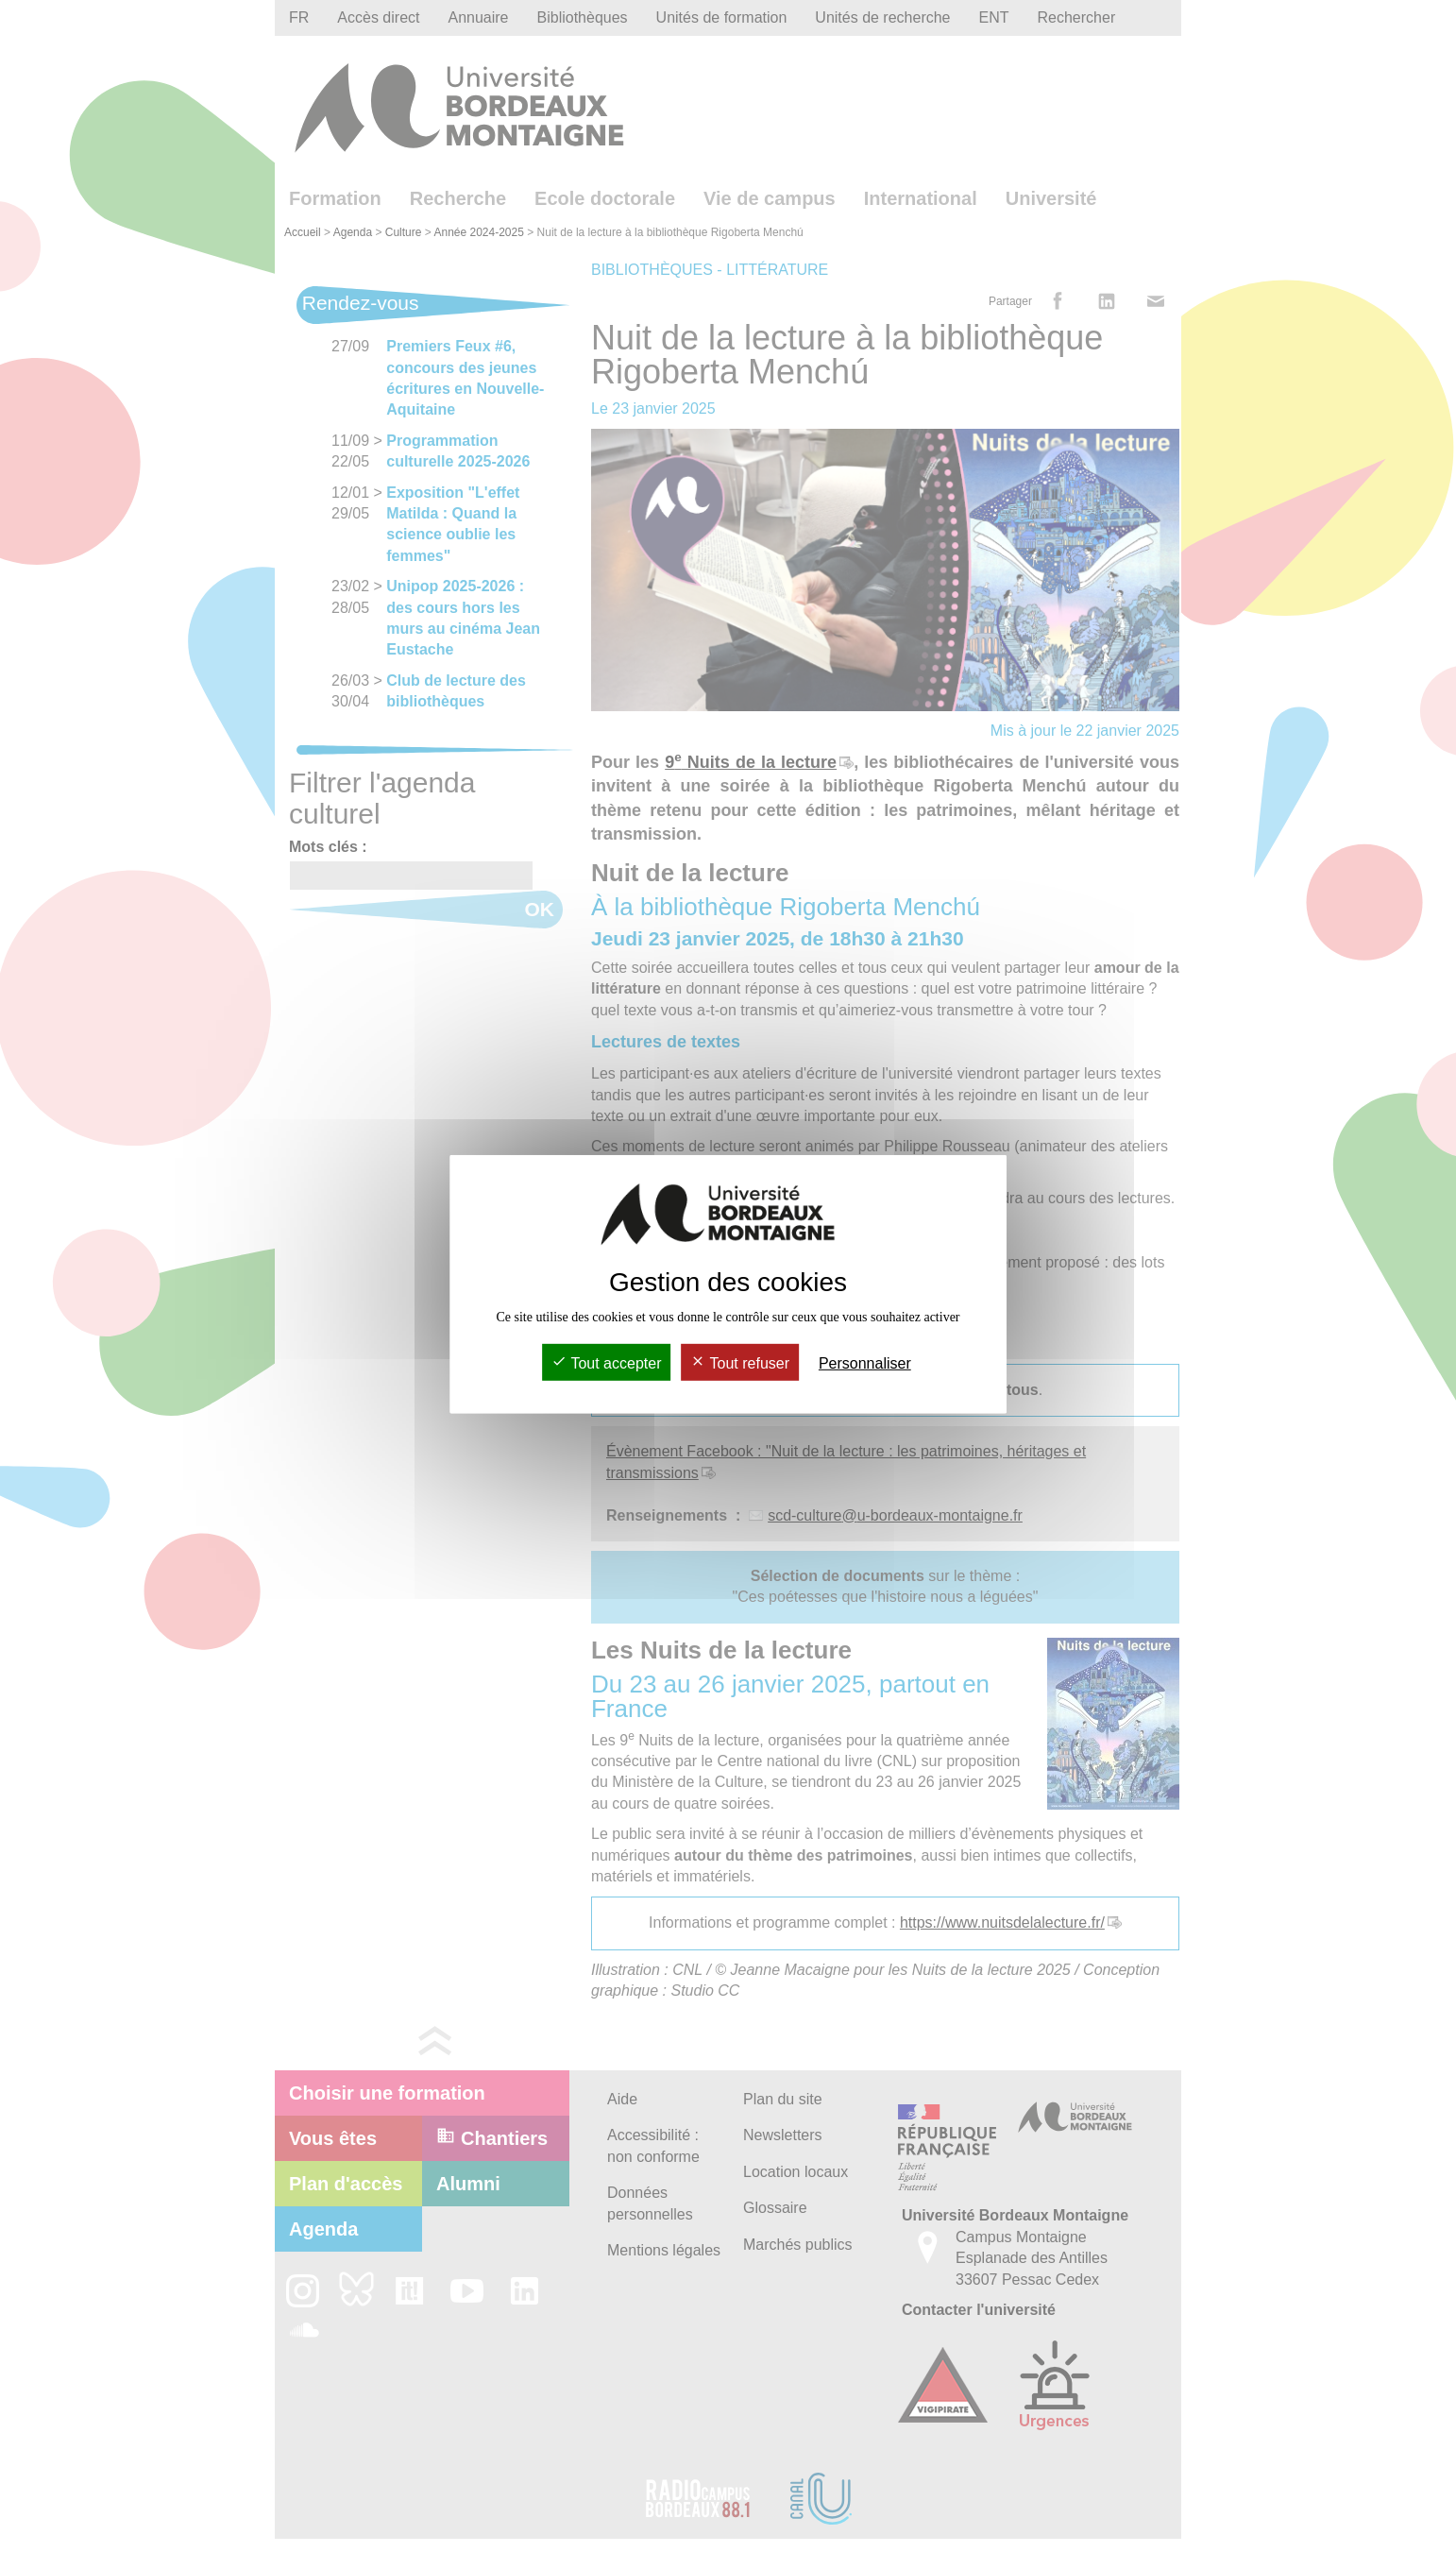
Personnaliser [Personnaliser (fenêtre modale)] (865, 1363)
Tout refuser (739, 1363)
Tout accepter (606, 1363)
